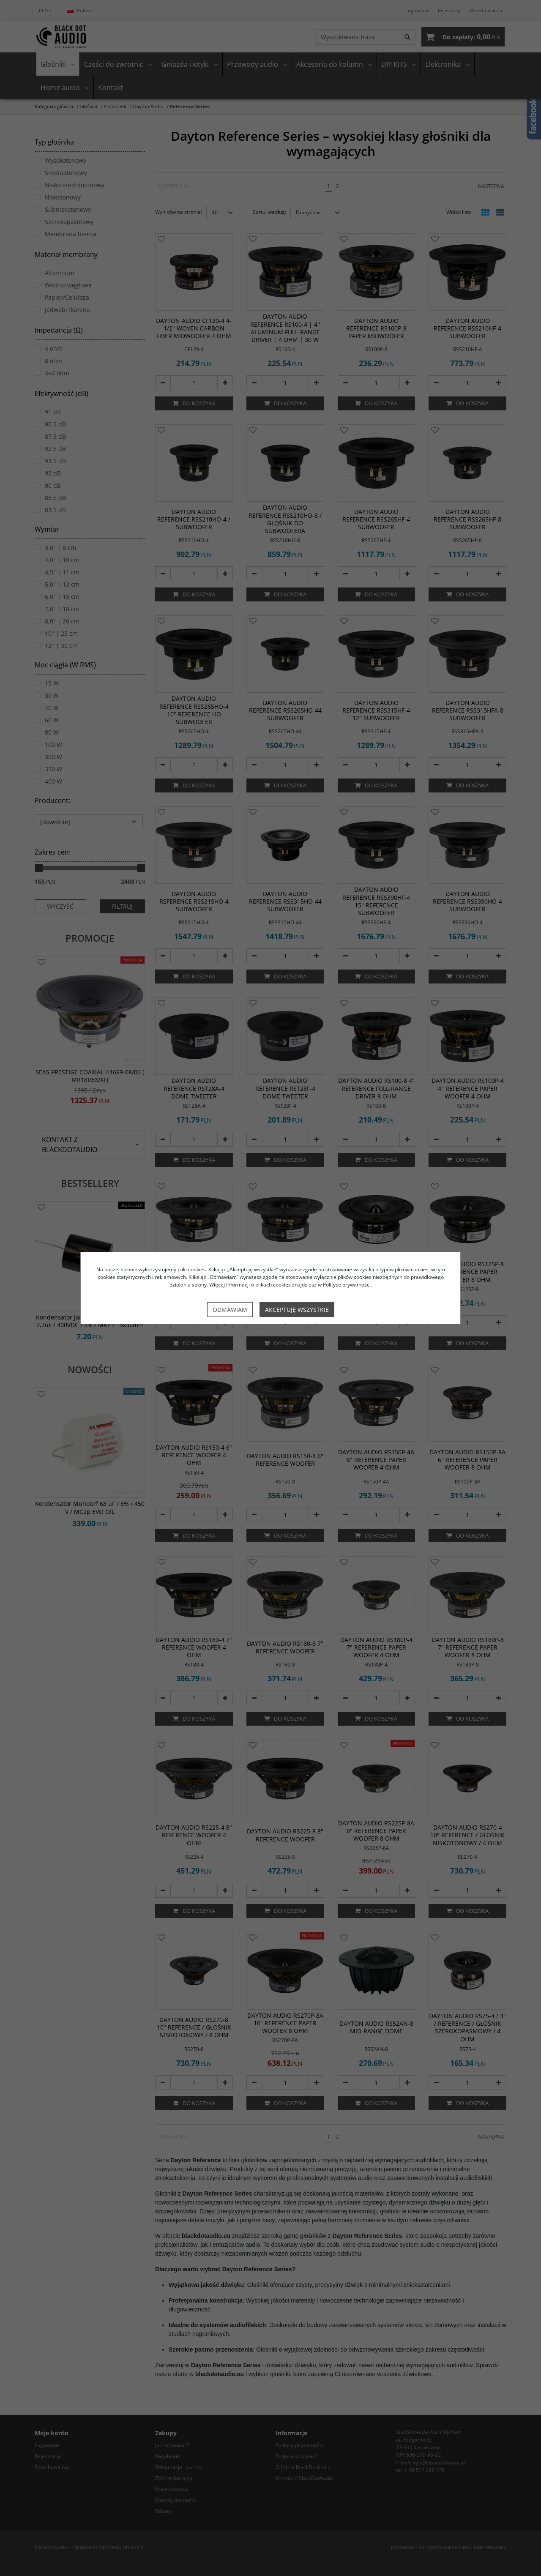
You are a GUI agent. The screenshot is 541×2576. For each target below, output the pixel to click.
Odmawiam (230, 1310)
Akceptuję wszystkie (297, 1310)
